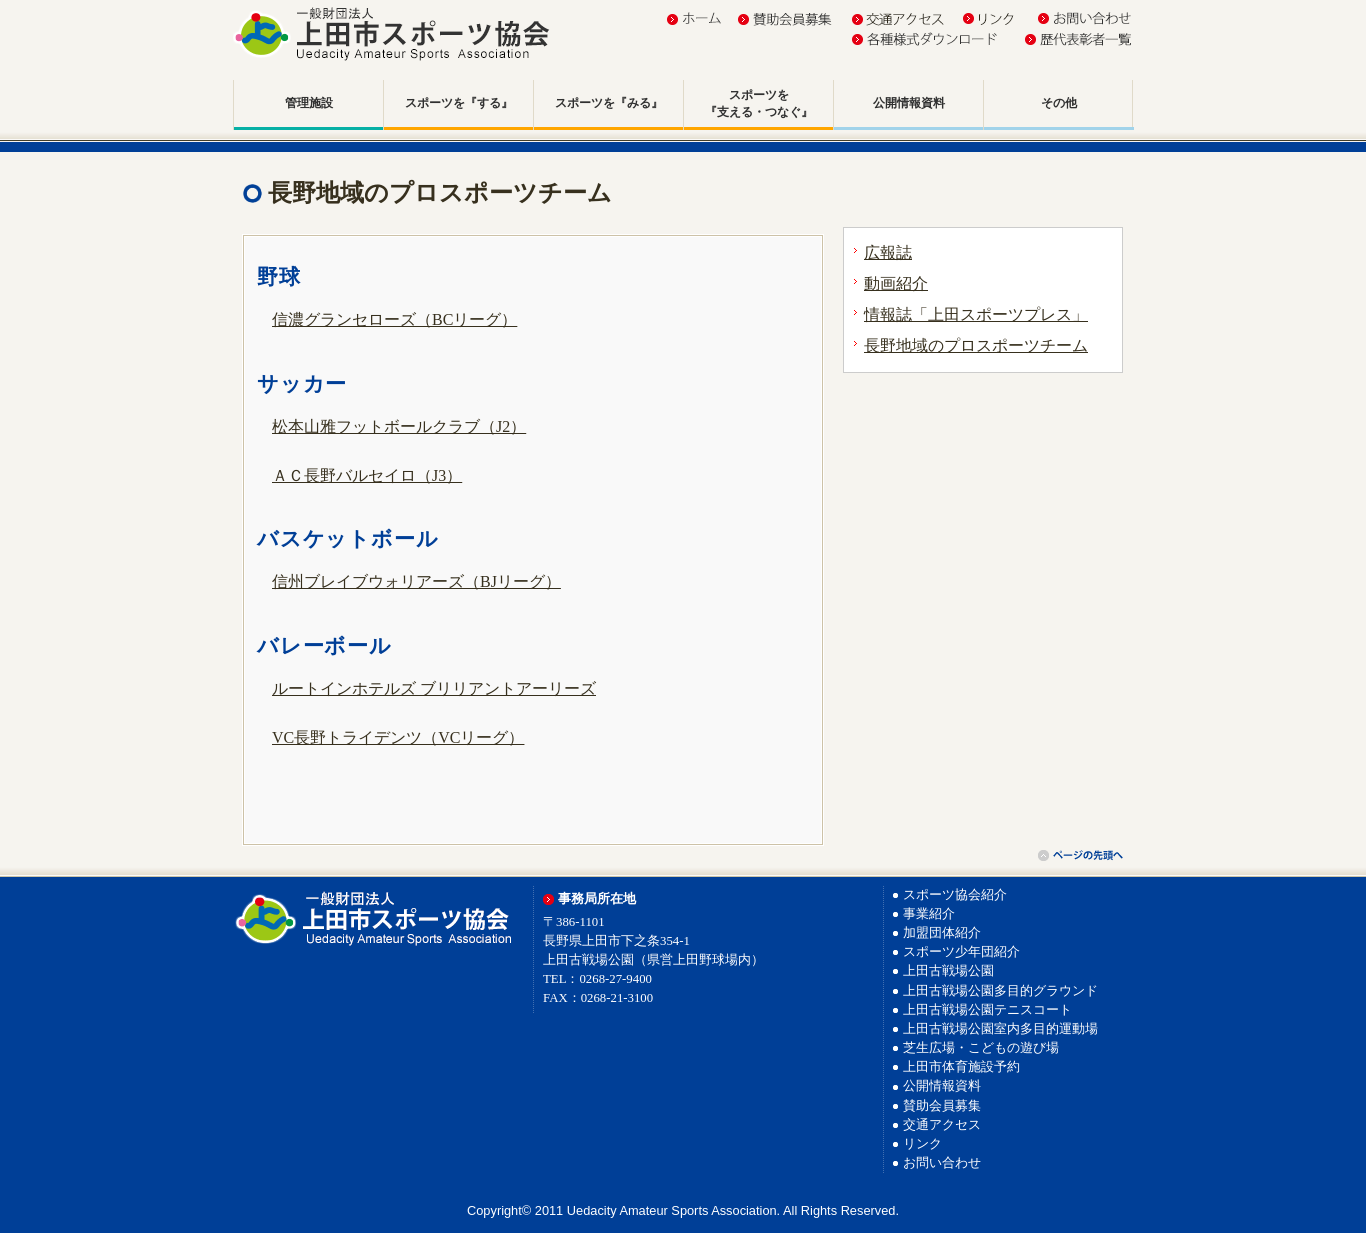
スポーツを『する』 (459, 103)
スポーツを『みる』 (609, 103)
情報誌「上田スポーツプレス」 (976, 314)
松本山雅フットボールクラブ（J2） (399, 426)
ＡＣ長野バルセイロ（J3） (367, 475)
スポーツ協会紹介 (955, 895)
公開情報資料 (909, 103)
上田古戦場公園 (948, 971)
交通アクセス (942, 1125)
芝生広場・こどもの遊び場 (981, 1048)
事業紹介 (929, 914)
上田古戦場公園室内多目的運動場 (1000, 1029)
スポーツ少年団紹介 (961, 952)
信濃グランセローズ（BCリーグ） (394, 319)
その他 (1059, 103)
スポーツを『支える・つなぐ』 (759, 103)
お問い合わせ (942, 1163)
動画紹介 (896, 283)
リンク (922, 1144)
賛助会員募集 (942, 1106)
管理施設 (309, 103)
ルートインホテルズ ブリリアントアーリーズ (434, 688)
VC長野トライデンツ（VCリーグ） (398, 737)
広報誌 (888, 252)
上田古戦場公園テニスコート (987, 1010)
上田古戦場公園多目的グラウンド (1000, 991)
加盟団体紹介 (942, 933)
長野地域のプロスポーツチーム (976, 345)
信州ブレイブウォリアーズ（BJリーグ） (416, 581)
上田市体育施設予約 (961, 1067)
